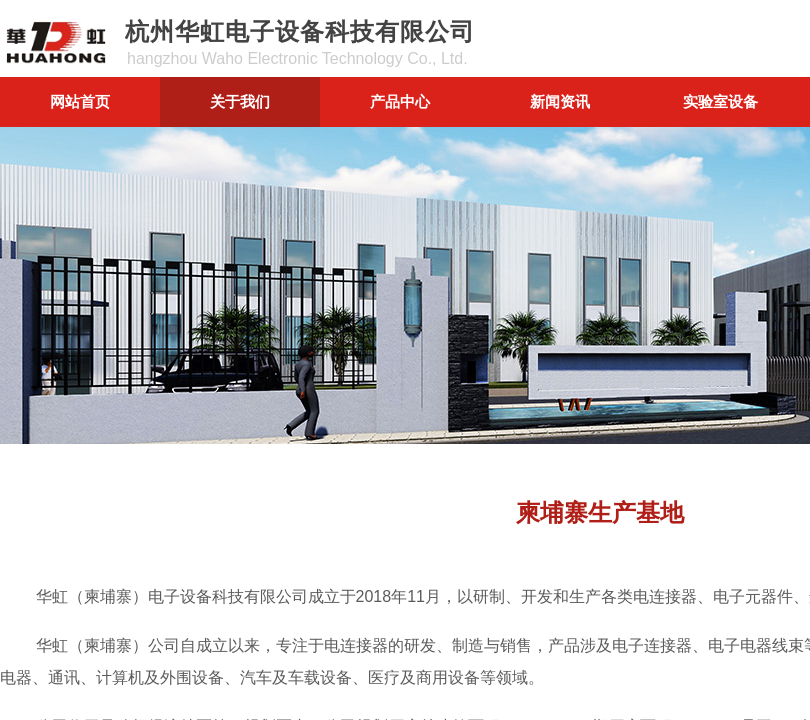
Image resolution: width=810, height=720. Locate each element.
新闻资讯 (560, 101)
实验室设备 (720, 101)
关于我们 (240, 101)
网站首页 (80, 101)
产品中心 (400, 101)
